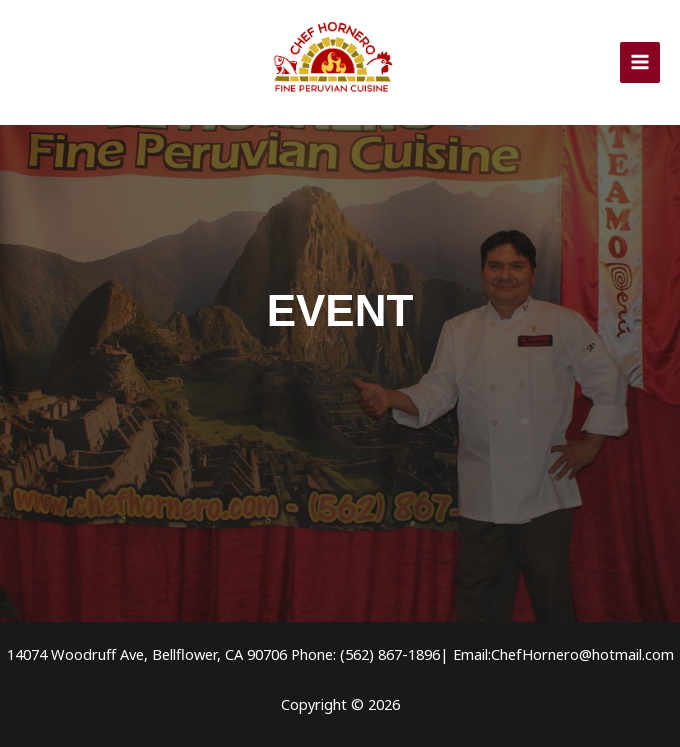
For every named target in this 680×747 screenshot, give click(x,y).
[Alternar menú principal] (640, 62)
